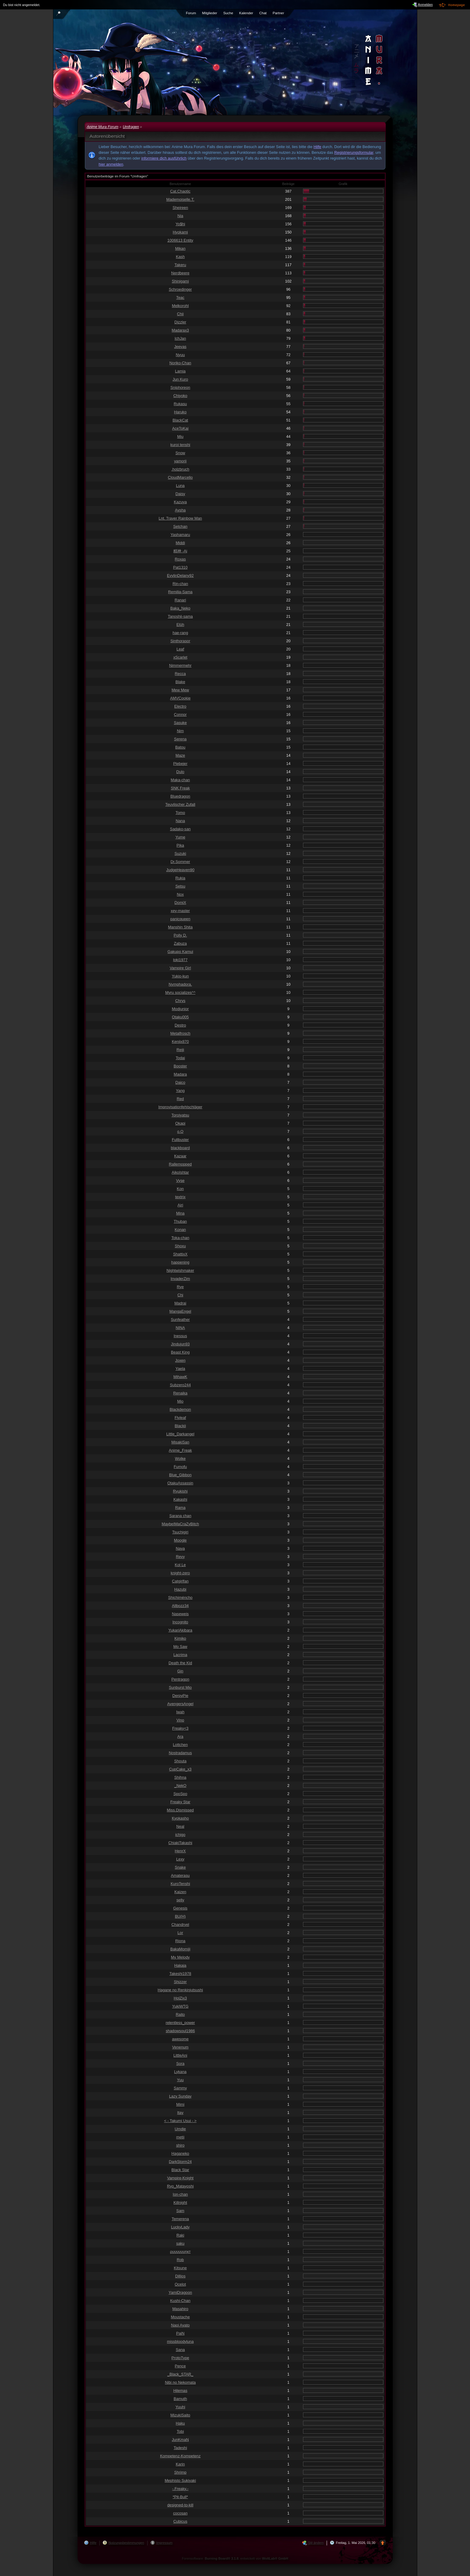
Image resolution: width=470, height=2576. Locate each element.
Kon (180, 1188)
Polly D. (180, 935)
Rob (180, 2259)
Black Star (180, 2170)
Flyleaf (180, 1417)
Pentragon (180, 1679)
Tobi (180, 2431)
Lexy (180, 1859)
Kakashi (180, 1499)
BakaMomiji (180, 1949)
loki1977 (180, 959)
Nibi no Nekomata (180, 2382)
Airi (180, 1205)
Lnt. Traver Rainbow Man (180, 518)
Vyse (180, 1180)
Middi (180, 543)
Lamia (180, 371)
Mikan (180, 248)
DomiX (180, 902)
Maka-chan (180, 780)
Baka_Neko (180, 608)
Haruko (180, 412)
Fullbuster (180, 1139)
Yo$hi (180, 224)
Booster (180, 1066)
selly (180, 1900)
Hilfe (318, 146)
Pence (180, 2366)
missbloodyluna (180, 2341)
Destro (180, 1025)
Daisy (180, 493)
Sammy (180, 2088)
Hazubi (180, 1589)
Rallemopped (180, 1164)
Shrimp (180, 2472)
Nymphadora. (180, 984)
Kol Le (180, 1564)
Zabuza (180, 943)
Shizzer (180, 1981)
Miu (180, 436)
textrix (180, 1197)
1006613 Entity (180, 240)
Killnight (180, 2202)
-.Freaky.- (180, 2488)
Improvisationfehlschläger (180, 1107)
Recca (180, 673)
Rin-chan (180, 583)
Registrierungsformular (353, 152)
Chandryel (180, 1924)
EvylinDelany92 (180, 575)
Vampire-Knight (180, 2178)
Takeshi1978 (180, 1973)
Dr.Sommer (180, 861)
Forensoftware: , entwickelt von (235, 2558)
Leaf (180, 649)
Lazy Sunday (180, 2096)
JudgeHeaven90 (180, 870)
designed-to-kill (180, 2505)
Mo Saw (180, 1646)
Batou (180, 747)
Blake (180, 682)
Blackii (180, 1426)
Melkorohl (180, 305)
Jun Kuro (180, 379)
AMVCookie (180, 698)
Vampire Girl (180, 968)
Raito (180, 2014)
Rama (180, 1507)
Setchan (180, 526)
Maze (180, 755)
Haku (180, 2423)
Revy (180, 1556)
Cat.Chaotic (180, 191)
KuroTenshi (180, 1883)
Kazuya (180, 502)
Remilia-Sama (180, 592)
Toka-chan (180, 1237)
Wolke (180, 1458)
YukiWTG (180, 2006)
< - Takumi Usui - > (180, 2120)
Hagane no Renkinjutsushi (180, 1990)
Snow (180, 453)
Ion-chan (180, 2194)
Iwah (180, 1712)
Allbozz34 (180, 1605)
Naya (180, 1548)
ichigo (180, 1834)
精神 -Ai (180, 551)
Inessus (180, 1336)
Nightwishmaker (180, 1270)
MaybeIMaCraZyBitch (180, 1524)
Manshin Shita (180, 927)
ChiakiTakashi (180, 1842)
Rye (180, 1287)
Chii (180, 314)
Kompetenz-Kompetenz (180, 2456)
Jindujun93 (180, 1344)
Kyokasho (180, 1818)
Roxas (180, 559)
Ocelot (180, 2284)
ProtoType (180, 2358)
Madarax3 (180, 330)
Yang (180, 1090)
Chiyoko (180, 395)
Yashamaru (180, 534)
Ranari (180, 600)
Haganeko (180, 2153)
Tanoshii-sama (180, 616)
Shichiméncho (180, 1597)
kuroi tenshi (180, 444)
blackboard (180, 1148)
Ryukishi (180, 1491)
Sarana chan (180, 1515)
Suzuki (180, 853)
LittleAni (180, 2055)
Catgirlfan (180, 1581)
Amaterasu (180, 1875)
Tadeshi (180, 2447)
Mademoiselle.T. (180, 199)
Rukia (180, 878)
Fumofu (180, 1466)
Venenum (180, 2047)
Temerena (180, 2219)
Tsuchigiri (180, 1532)
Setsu (180, 886)
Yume (180, 837)
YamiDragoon (180, 2292)
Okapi (180, 1123)
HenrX (180, 1851)
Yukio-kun (180, 976)
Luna (180, 485)
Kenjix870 (180, 1041)
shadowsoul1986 (180, 2031)
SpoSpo (180, 1793)
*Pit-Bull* (180, 2497)
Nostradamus (180, 1753)
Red (180, 1098)
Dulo (180, 771)
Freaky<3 (180, 1728)
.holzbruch (180, 469)
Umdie (180, 2129)
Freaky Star (180, 1802)
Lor (180, 1932)
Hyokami (180, 232)
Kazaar (180, 1156)
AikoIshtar (180, 1172)
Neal (180, 1826)
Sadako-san (180, 829)
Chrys (180, 1000)
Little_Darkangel (180, 1434)
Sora (180, 2063)
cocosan (180, 2513)
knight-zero (180, 1573)
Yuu (180, 2080)
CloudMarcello (180, 477)
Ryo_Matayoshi (180, 2186)
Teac (180, 297)
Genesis (180, 1908)
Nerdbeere (180, 273)
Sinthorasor (180, 641)
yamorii (180, 461)
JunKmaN (180, 2439)
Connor (180, 714)
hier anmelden (111, 164)
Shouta (180, 1761)
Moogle (180, 1540)
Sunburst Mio (180, 1687)
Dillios (180, 2276)
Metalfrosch (180, 1033)
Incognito (180, 1622)
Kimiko (180, 1638)
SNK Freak (180, 788)
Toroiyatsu (180, 1115)
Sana (180, 2349)
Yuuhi (180, 2407)
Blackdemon (180, 1409)
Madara (180, 1074)
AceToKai (180, 428)
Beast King (180, 1352)
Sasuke (180, 722)
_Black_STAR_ (180, 2374)
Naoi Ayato (180, 2325)
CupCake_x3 (180, 1769)
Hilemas (180, 2390)
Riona (180, 1941)
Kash (180, 256)
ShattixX (180, 1254)
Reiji (180, 1049)
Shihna (180, 1777)
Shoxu (180, 1246)
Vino (180, 1720)
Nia (180, 215)
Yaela (180, 1368)
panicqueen (180, 919)
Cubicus (180, 2521)
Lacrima (180, 1654)
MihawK (180, 1376)
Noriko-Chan (180, 363)
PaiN (180, 2333)
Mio (180, 1401)
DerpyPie (180, 1695)
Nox (180, 894)
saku (180, 2243)
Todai (180, 1058)
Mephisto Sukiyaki (180, 2480)
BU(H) (180, 1916)
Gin (180, 1671)
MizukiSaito (180, 2415)
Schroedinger (180, 289)
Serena (180, 739)
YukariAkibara (180, 1630)
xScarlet (180, 657)
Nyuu (180, 354)
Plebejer (180, 763)
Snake (180, 1867)
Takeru (180, 265)
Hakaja (180, 1965)
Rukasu (180, 404)
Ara (180, 1736)
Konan (180, 1229)
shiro (180, 2145)
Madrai (180, 1303)
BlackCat (180, 420)
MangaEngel (180, 1311)
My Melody (180, 1957)
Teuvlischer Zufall (180, 804)
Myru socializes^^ (180, 992)
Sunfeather (180, 1319)
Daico (180, 1082)
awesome (180, 2039)
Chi (180, 1295)
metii (180, 2137)
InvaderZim (180, 1278)
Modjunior (180, 1009)
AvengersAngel (180, 1703)
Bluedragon (180, 796)
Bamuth (180, 2398)
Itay (180, 2112)
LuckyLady (180, 2227)
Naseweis (180, 1614)
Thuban (180, 1221)
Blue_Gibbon (180, 1475)
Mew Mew (180, 690)
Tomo (180, 812)
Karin (180, 2464)
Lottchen (180, 1744)
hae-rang (180, 632)
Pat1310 (180, 567)
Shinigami (180, 281)
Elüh (180, 624)
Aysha (180, 510)
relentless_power (180, 2022)
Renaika (180, 1393)
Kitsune (180, 2268)
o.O (180, 1131)
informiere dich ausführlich (163, 158)
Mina (180, 1213)
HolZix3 (180, 1998)
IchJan (180, 338)
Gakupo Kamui (180, 951)
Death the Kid (180, 1663)
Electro (180, 706)
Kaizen (180, 1892)
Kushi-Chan (180, 2300)
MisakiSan (180, 1442)
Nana (180, 820)
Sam (180, 2210)
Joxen (180, 1360)
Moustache (180, 2317)
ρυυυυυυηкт (180, 2251)
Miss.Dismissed (180, 1810)
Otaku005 (180, 1017)
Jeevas (180, 346)
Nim (180, 731)
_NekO (180, 1785)
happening (180, 1262)
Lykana (180, 2071)
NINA (180, 1327)
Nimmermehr (180, 665)
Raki (180, 2235)
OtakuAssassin (180, 1483)
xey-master (180, 910)
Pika (180, 845)
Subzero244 (180, 1385)
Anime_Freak (180, 1450)
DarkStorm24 (180, 2161)
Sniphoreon (180, 387)
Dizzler (180, 322)
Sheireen (180, 207)
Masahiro (180, 2308)
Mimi (180, 2104)
